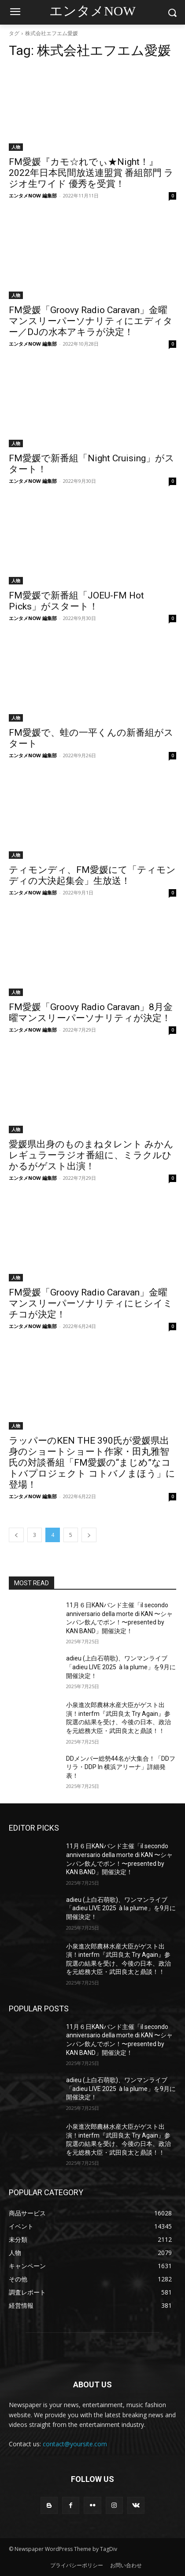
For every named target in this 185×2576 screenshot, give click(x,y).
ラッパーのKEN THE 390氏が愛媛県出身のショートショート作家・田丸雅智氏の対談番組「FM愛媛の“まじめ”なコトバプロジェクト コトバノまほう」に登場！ (92, 1462)
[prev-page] (16, 1535)
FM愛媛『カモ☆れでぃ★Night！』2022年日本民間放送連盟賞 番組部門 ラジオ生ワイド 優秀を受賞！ (91, 173)
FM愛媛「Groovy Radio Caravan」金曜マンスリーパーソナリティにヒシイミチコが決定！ (91, 1303)
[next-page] (88, 1535)
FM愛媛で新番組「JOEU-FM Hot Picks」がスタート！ (76, 601)
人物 (15, 147)
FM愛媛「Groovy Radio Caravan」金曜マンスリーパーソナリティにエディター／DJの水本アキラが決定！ (91, 321)
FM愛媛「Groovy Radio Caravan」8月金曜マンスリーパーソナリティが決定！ (91, 1012)
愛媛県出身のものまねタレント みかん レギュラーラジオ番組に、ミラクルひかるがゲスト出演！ (91, 1155)
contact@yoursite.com (75, 2444)
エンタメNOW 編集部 (33, 195)
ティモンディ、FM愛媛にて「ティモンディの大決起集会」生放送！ (92, 875)
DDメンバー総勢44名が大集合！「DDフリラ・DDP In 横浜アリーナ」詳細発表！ (120, 1767)
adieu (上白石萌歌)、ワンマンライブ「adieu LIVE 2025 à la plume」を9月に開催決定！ (121, 1667)
